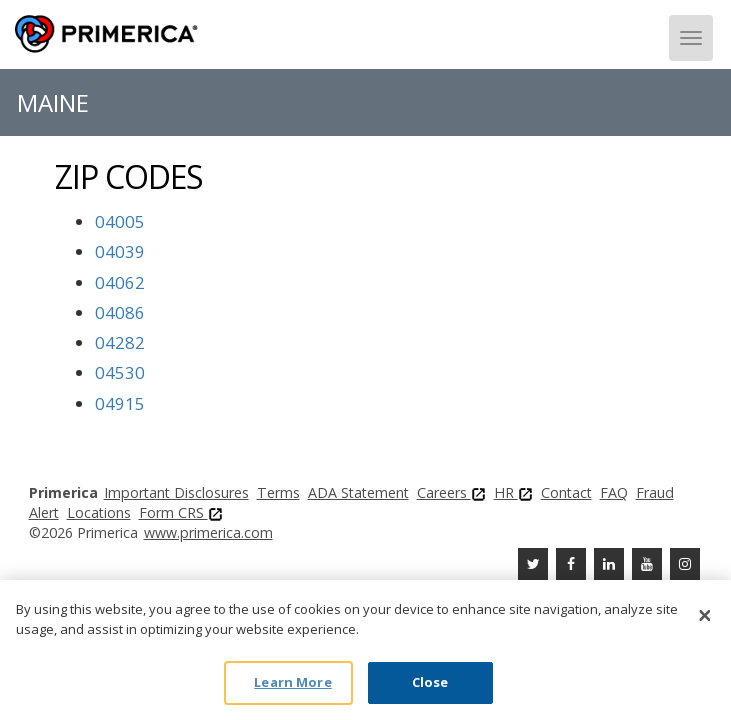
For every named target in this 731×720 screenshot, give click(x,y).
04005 (120, 221)
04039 (120, 251)
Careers (451, 492)
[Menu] (691, 38)
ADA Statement (358, 492)
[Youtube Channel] (647, 564)
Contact (566, 492)
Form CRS (181, 512)
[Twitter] (533, 564)
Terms (278, 492)
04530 (120, 372)
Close (430, 682)
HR (513, 492)
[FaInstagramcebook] (685, 564)
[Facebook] (571, 564)
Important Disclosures (176, 492)
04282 (120, 342)
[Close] (705, 615)
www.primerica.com (208, 532)
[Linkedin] (609, 564)
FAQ (614, 492)
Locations (99, 512)
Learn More (292, 682)
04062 (120, 282)
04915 (120, 403)
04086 (120, 312)
